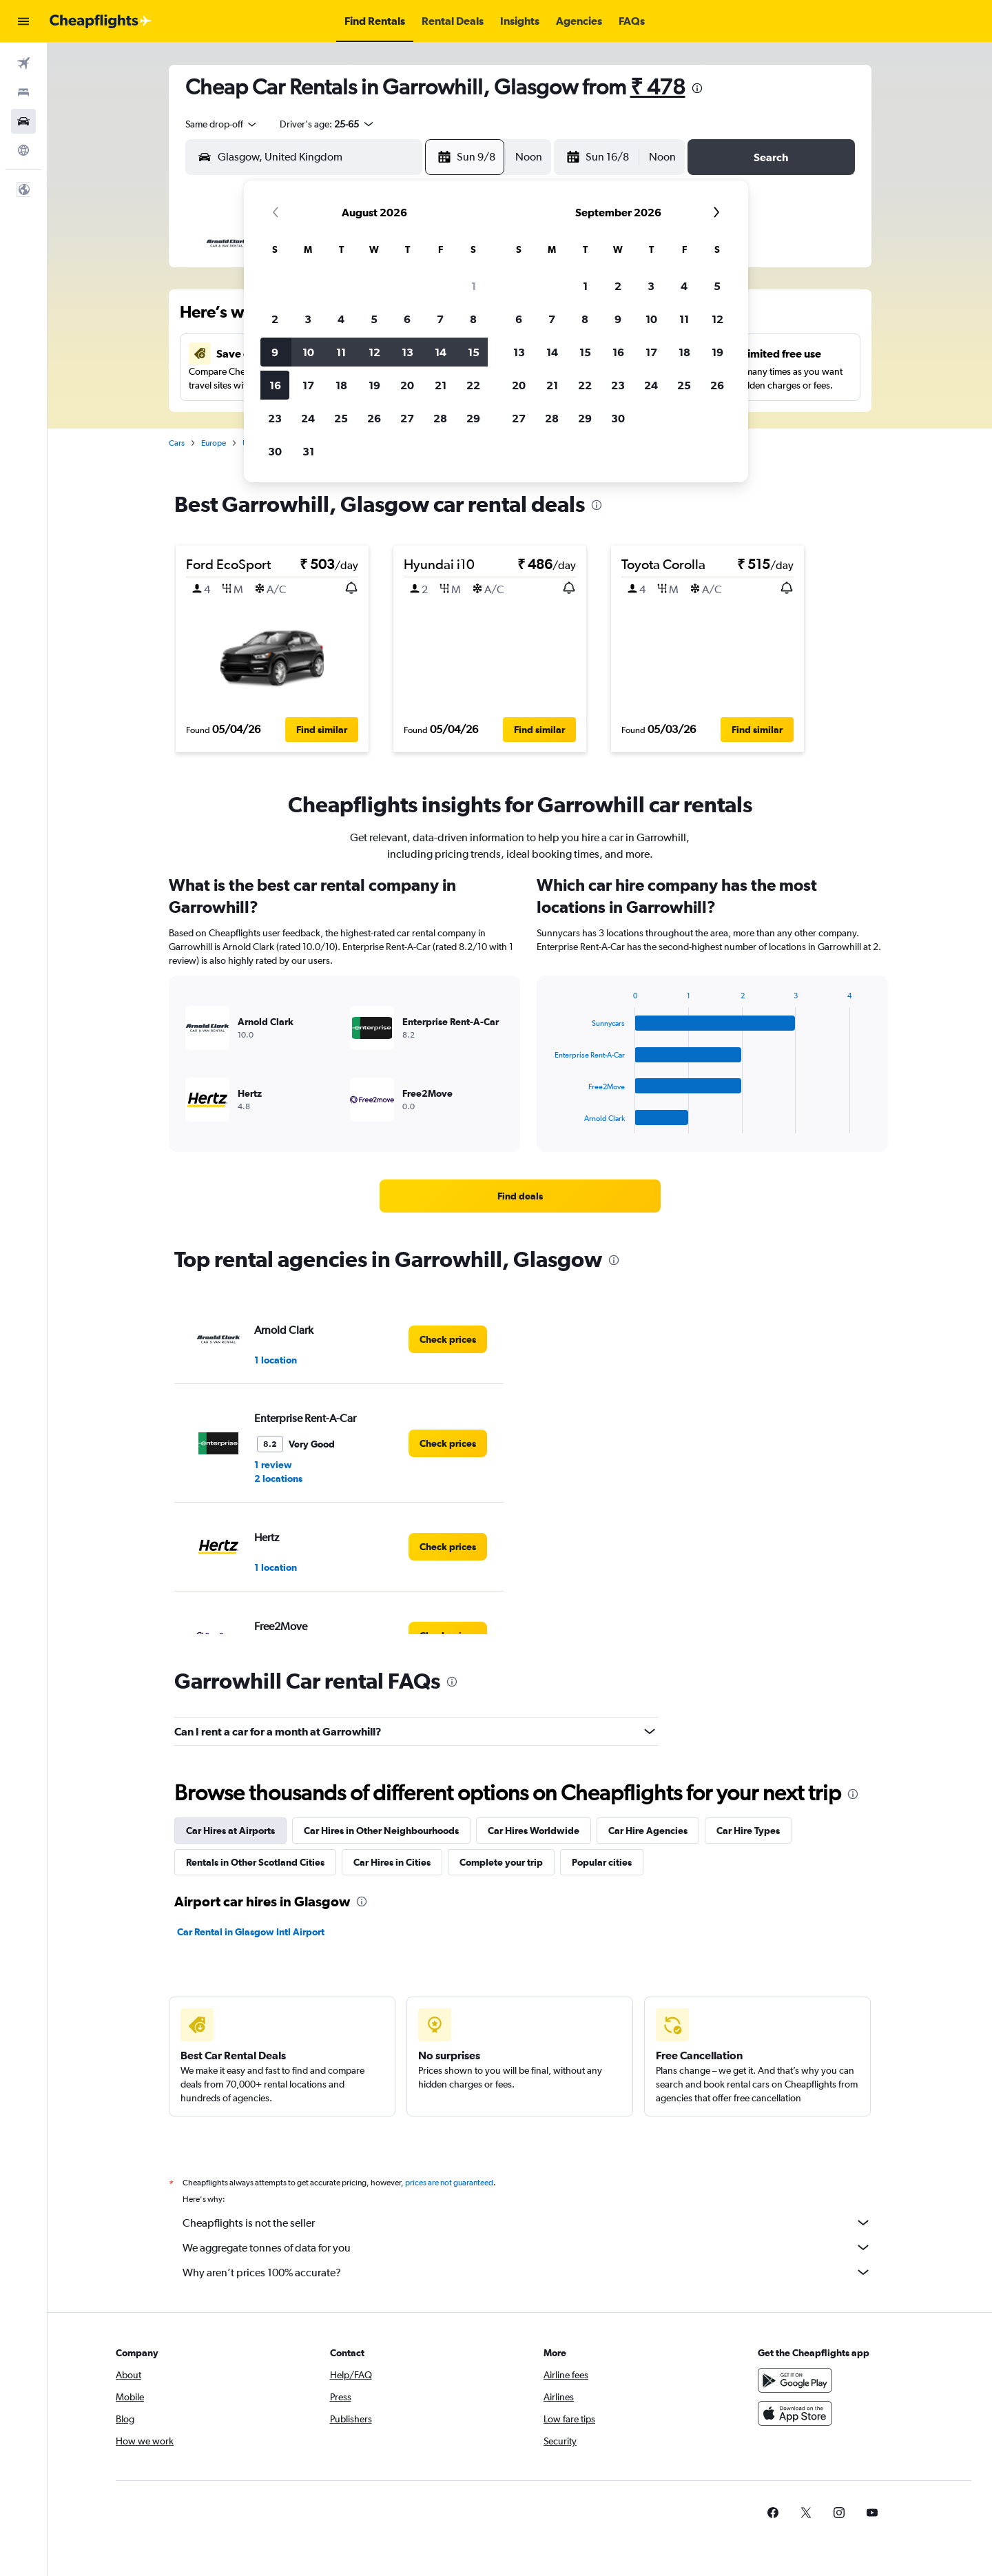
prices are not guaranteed (449, 2182)
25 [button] (341, 418)
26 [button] (374, 418)
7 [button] (440, 319)
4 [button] (341, 319)
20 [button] (407, 385)
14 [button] (440, 352)
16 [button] (275, 385)
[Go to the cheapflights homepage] (101, 21)
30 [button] (275, 451)
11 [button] (341, 352)
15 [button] (473, 352)
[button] (23, 21)
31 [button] (308, 451)
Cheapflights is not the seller (527, 2222)
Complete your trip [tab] (501, 1862)
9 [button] (274, 352)
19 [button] (374, 385)
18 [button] (341, 385)
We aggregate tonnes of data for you (527, 2247)
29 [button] (473, 418)
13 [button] (407, 352)
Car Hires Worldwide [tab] (533, 1830)
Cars (177, 443)
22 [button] (473, 385)
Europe (213, 443)
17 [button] (308, 385)
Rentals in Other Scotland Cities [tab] (255, 1862)
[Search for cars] (23, 121)
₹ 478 (657, 86)
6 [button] (407, 319)
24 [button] (308, 418)
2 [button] (274, 319)
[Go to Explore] (23, 150)
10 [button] (308, 352)
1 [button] (473, 286)
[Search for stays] (23, 92)
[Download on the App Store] (795, 2413)
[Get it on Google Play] (795, 2380)
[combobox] (221, 124)
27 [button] (407, 418)
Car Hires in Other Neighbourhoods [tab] (381, 1830)
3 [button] (307, 319)
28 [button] (440, 418)
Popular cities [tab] (602, 1862)
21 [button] (440, 385)
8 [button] (473, 319)
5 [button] (374, 319)
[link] (520, 1196)
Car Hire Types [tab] (748, 1830)
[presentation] (697, 88)
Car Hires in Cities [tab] (392, 1862)
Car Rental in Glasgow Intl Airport (250, 1931)
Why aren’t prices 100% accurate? (527, 2272)
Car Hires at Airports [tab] (230, 1830)
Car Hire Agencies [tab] (648, 1830)
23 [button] (275, 418)
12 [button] (374, 352)
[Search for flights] (23, 63)
